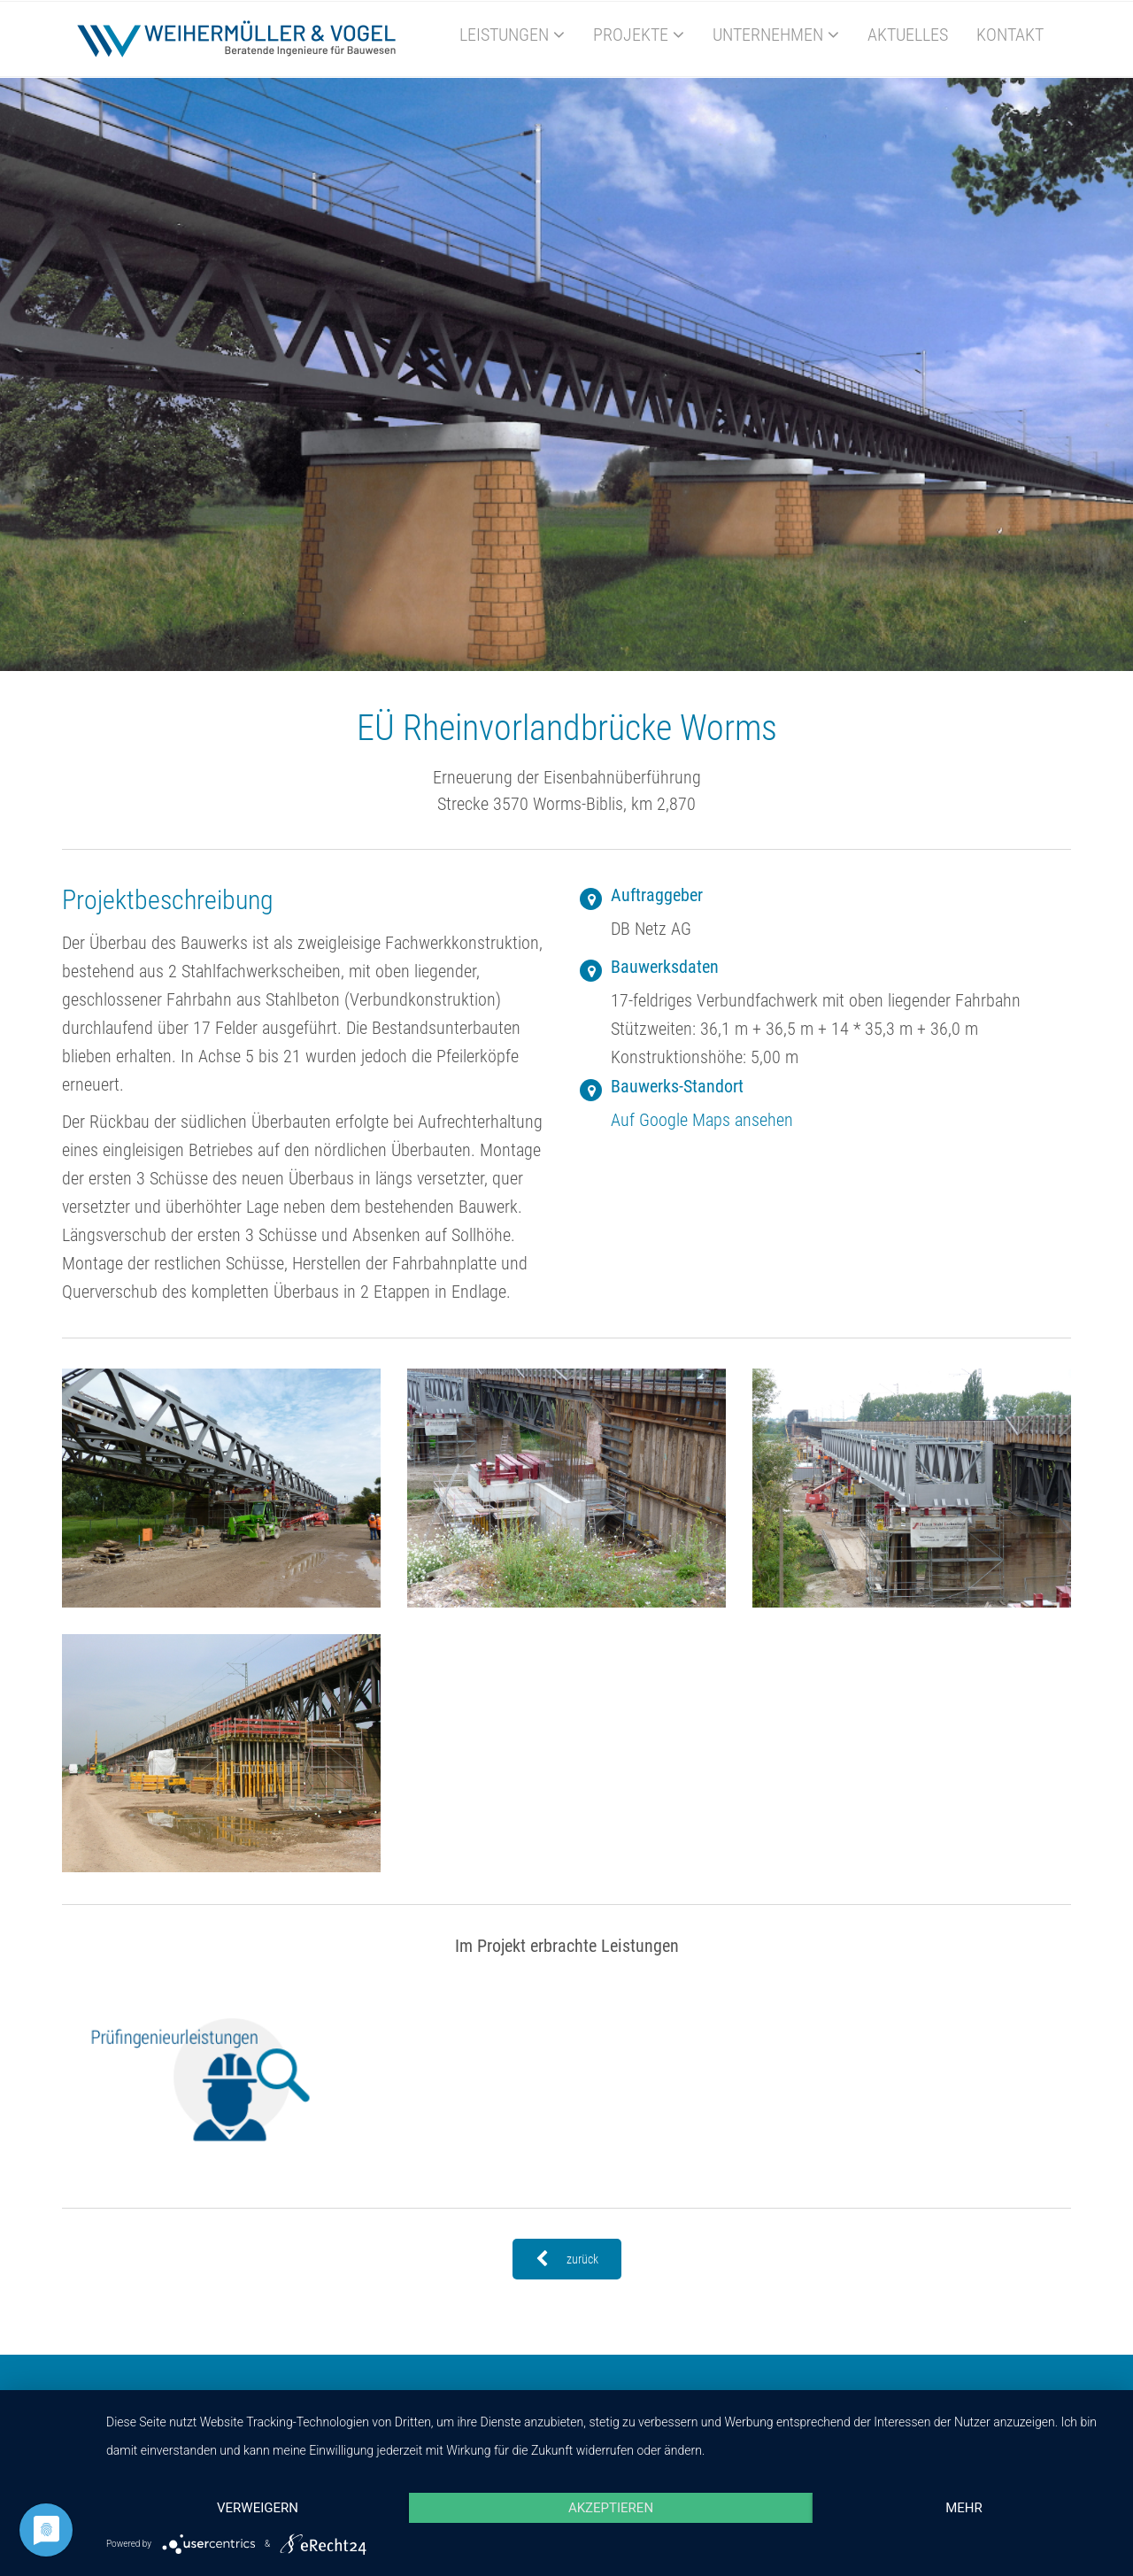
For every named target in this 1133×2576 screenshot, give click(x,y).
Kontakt (1010, 34)
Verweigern (257, 2508)
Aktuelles (907, 34)
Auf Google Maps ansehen (702, 1119)
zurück (567, 2259)
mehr (964, 2508)
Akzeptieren (610, 2508)
